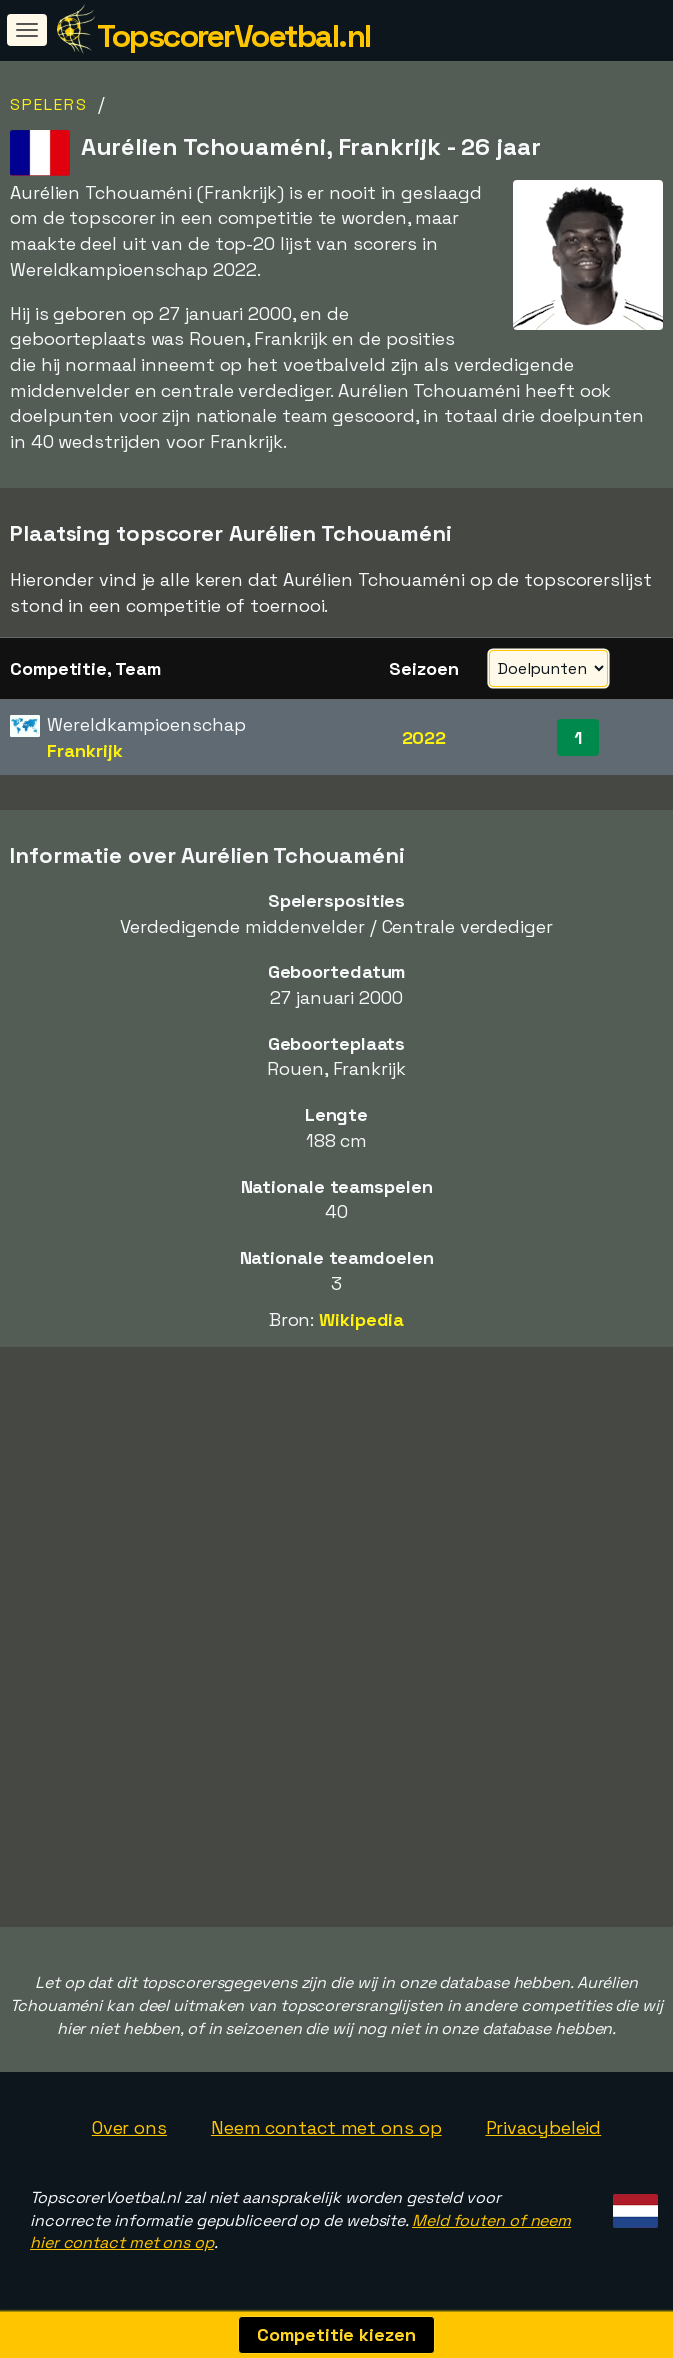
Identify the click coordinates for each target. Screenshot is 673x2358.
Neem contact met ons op (326, 2127)
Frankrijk (84, 750)
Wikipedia (361, 1319)
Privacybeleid (544, 2127)
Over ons (129, 2127)
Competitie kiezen (336, 2334)
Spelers (49, 104)
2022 (424, 737)
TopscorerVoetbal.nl (234, 36)
